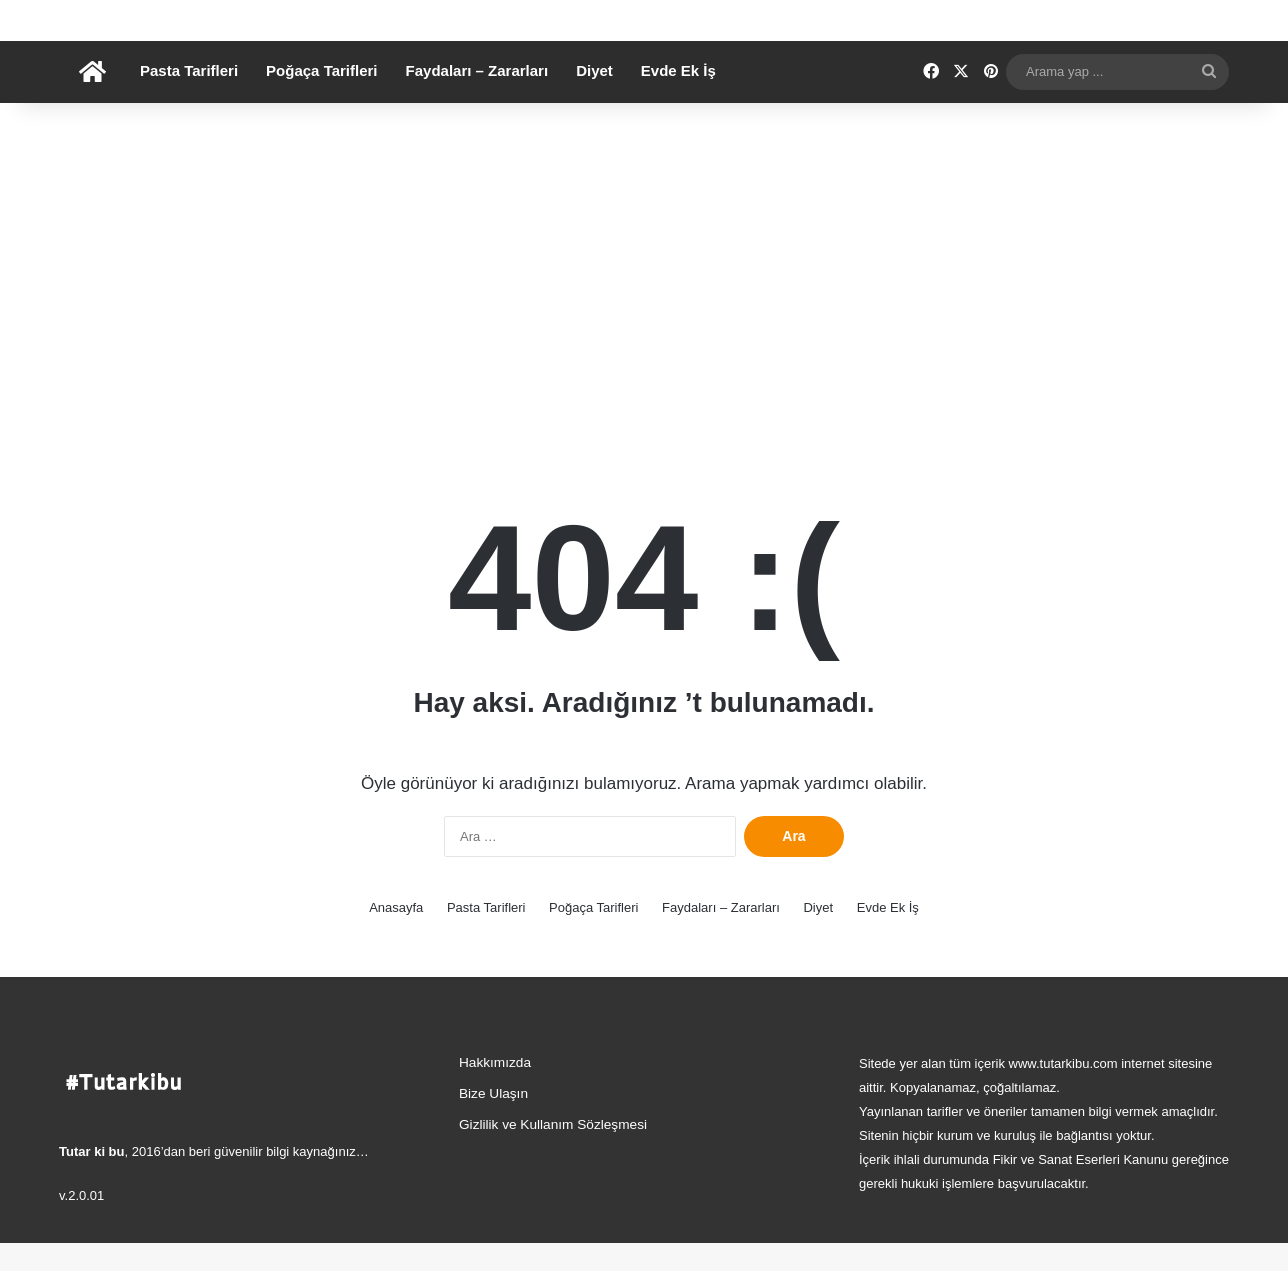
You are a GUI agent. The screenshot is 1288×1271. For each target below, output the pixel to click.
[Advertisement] (644, 301)
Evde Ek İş (678, 98)
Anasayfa (396, 935)
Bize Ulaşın (493, 1121)
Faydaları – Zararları (477, 98)
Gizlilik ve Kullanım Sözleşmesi (553, 1152)
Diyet (594, 98)
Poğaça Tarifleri (321, 98)
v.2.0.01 (81, 1223)
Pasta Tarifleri (189, 98)
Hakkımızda (495, 1090)
